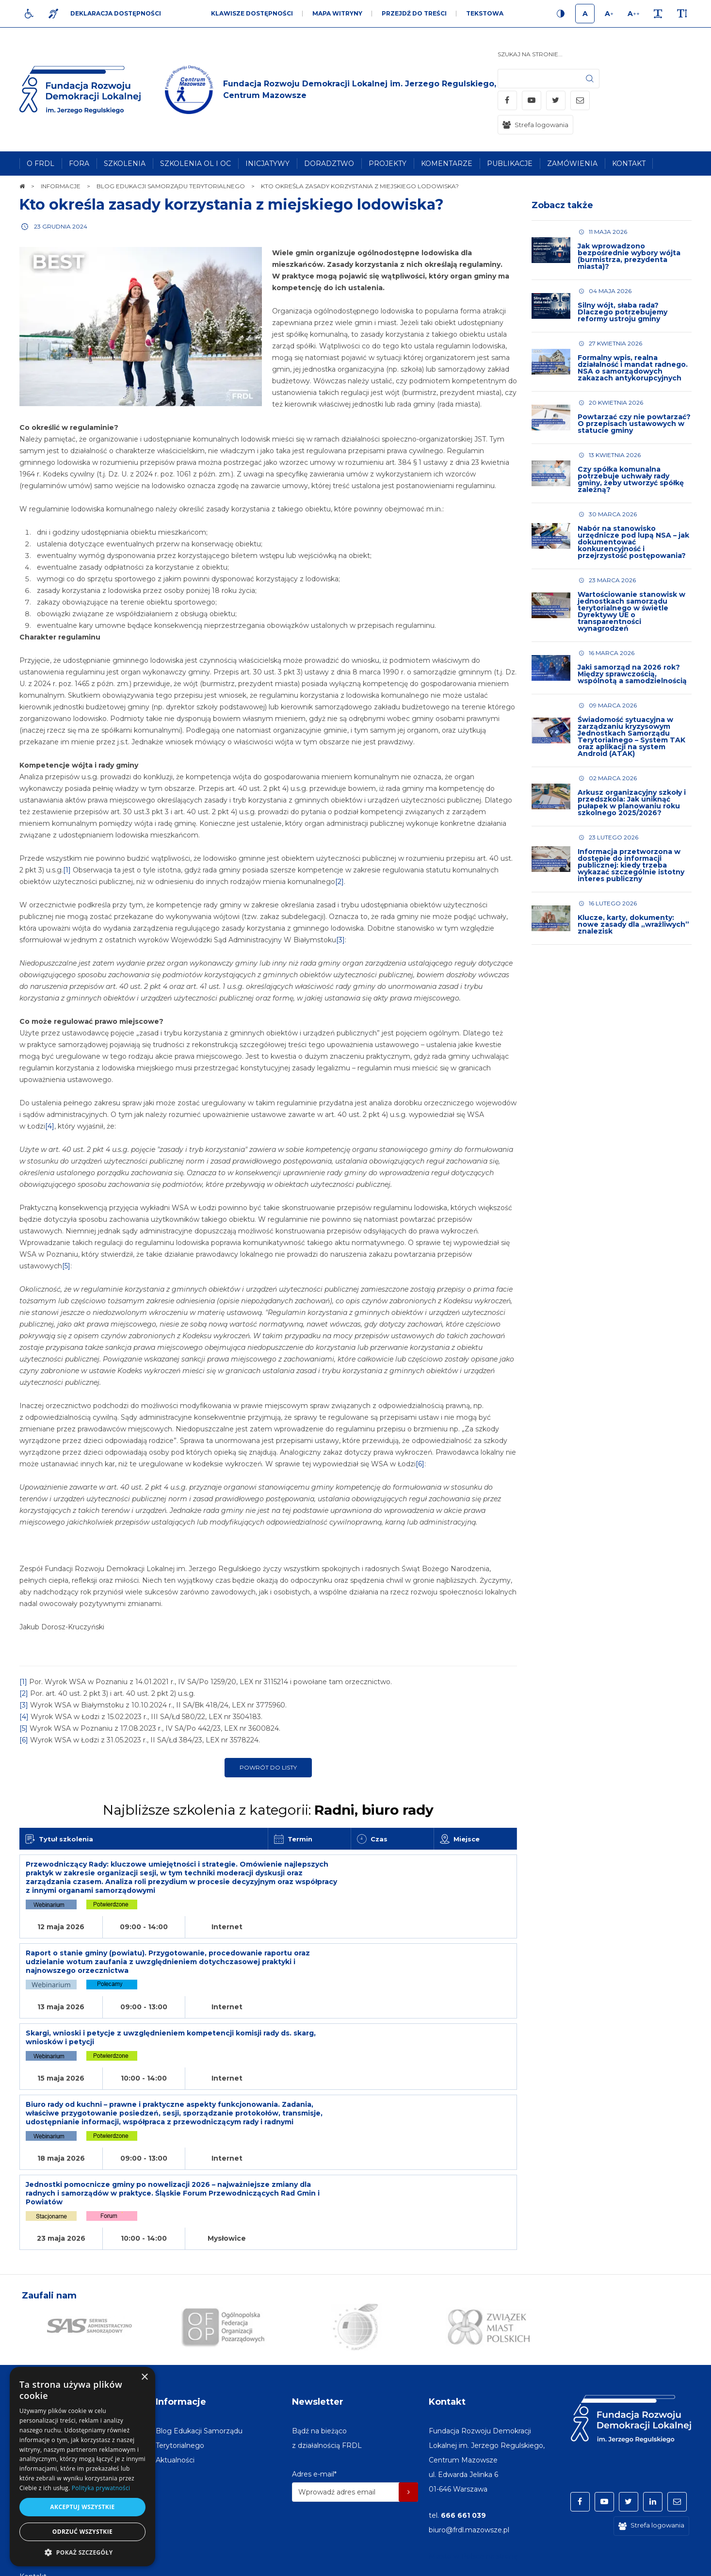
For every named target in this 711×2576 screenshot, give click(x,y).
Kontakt (447, 2330)
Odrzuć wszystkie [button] (82, 2531)
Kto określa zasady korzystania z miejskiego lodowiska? (231, 204)
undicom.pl (670, 2564)
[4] (49, 1137)
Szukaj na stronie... (530, 54)
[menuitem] (40, 163)
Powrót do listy (268, 1779)
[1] (67, 881)
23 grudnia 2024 (60, 226)
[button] (82, 2552)
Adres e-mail (314, 2402)
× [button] (144, 2377)
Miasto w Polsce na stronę (473, 2484)
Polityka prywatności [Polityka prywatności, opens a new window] (101, 2488)
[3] (340, 951)
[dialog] (82, 2466)
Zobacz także (562, 205)
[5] (66, 1277)
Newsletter (317, 2330)
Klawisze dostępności (252, 13)
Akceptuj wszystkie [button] (82, 2507)
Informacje (181, 2330)
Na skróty (41, 2330)
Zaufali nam (49, 2224)
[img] (331, 90)
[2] (339, 893)
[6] (420, 1475)
